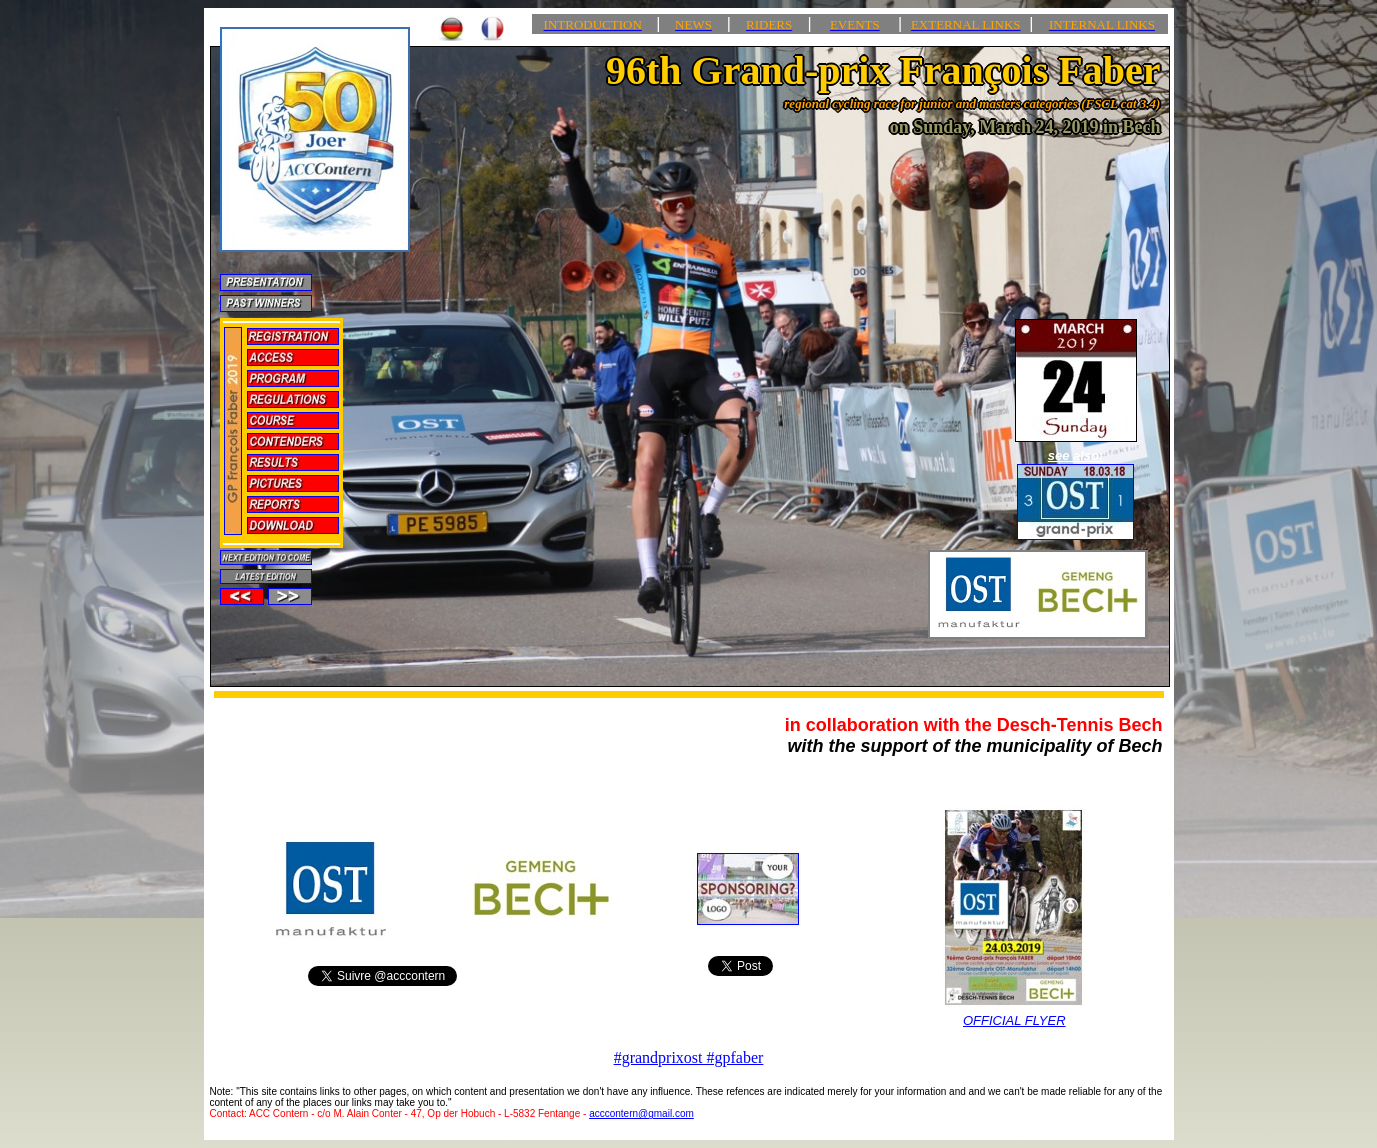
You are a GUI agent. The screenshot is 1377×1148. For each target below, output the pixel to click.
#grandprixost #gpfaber (689, 1057)
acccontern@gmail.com (641, 1113)
